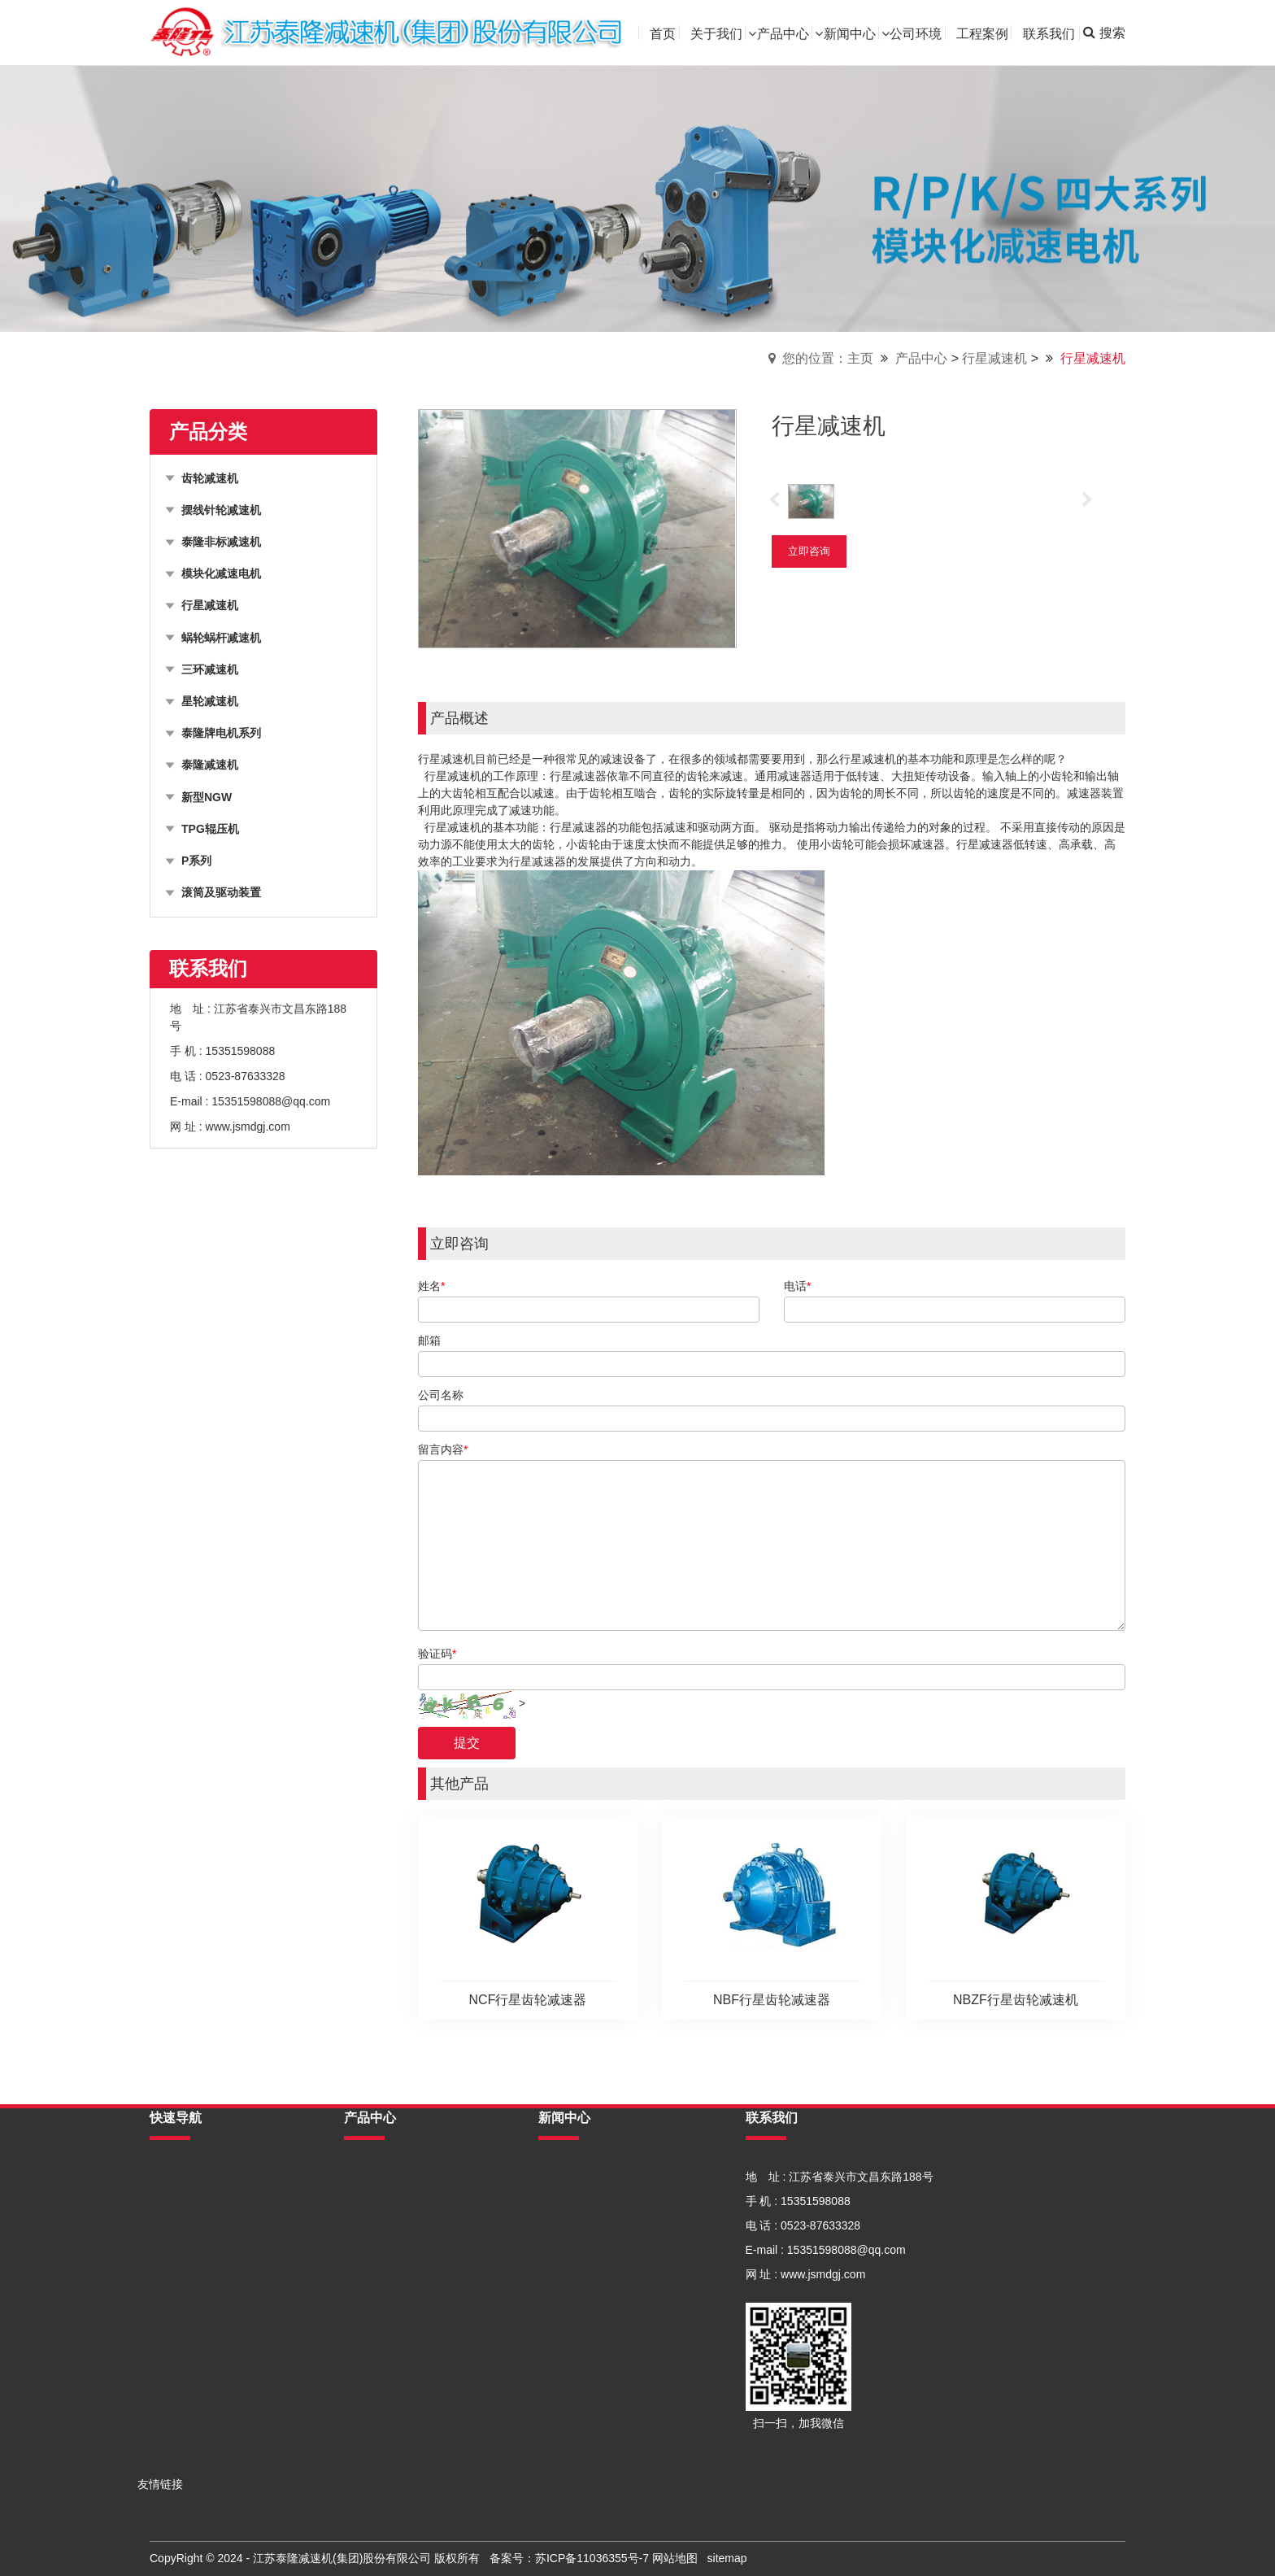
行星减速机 (994, 358)
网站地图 (675, 2558)
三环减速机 (372, 2323)
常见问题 (561, 2225)
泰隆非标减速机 (384, 2225)
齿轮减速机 (372, 2176)
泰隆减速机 (372, 2396)
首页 (161, 2176)
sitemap (727, 2558)
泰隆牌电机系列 (384, 2371)
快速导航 (176, 2118)
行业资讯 (561, 2201)
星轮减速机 (372, 2347)
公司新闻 (561, 2176)
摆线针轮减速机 (384, 2201)
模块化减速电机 (384, 2249)
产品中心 (921, 358)
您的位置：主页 (827, 358)
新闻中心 (564, 2118)
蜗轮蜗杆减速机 (384, 2298)
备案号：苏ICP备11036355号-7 (569, 2558)
